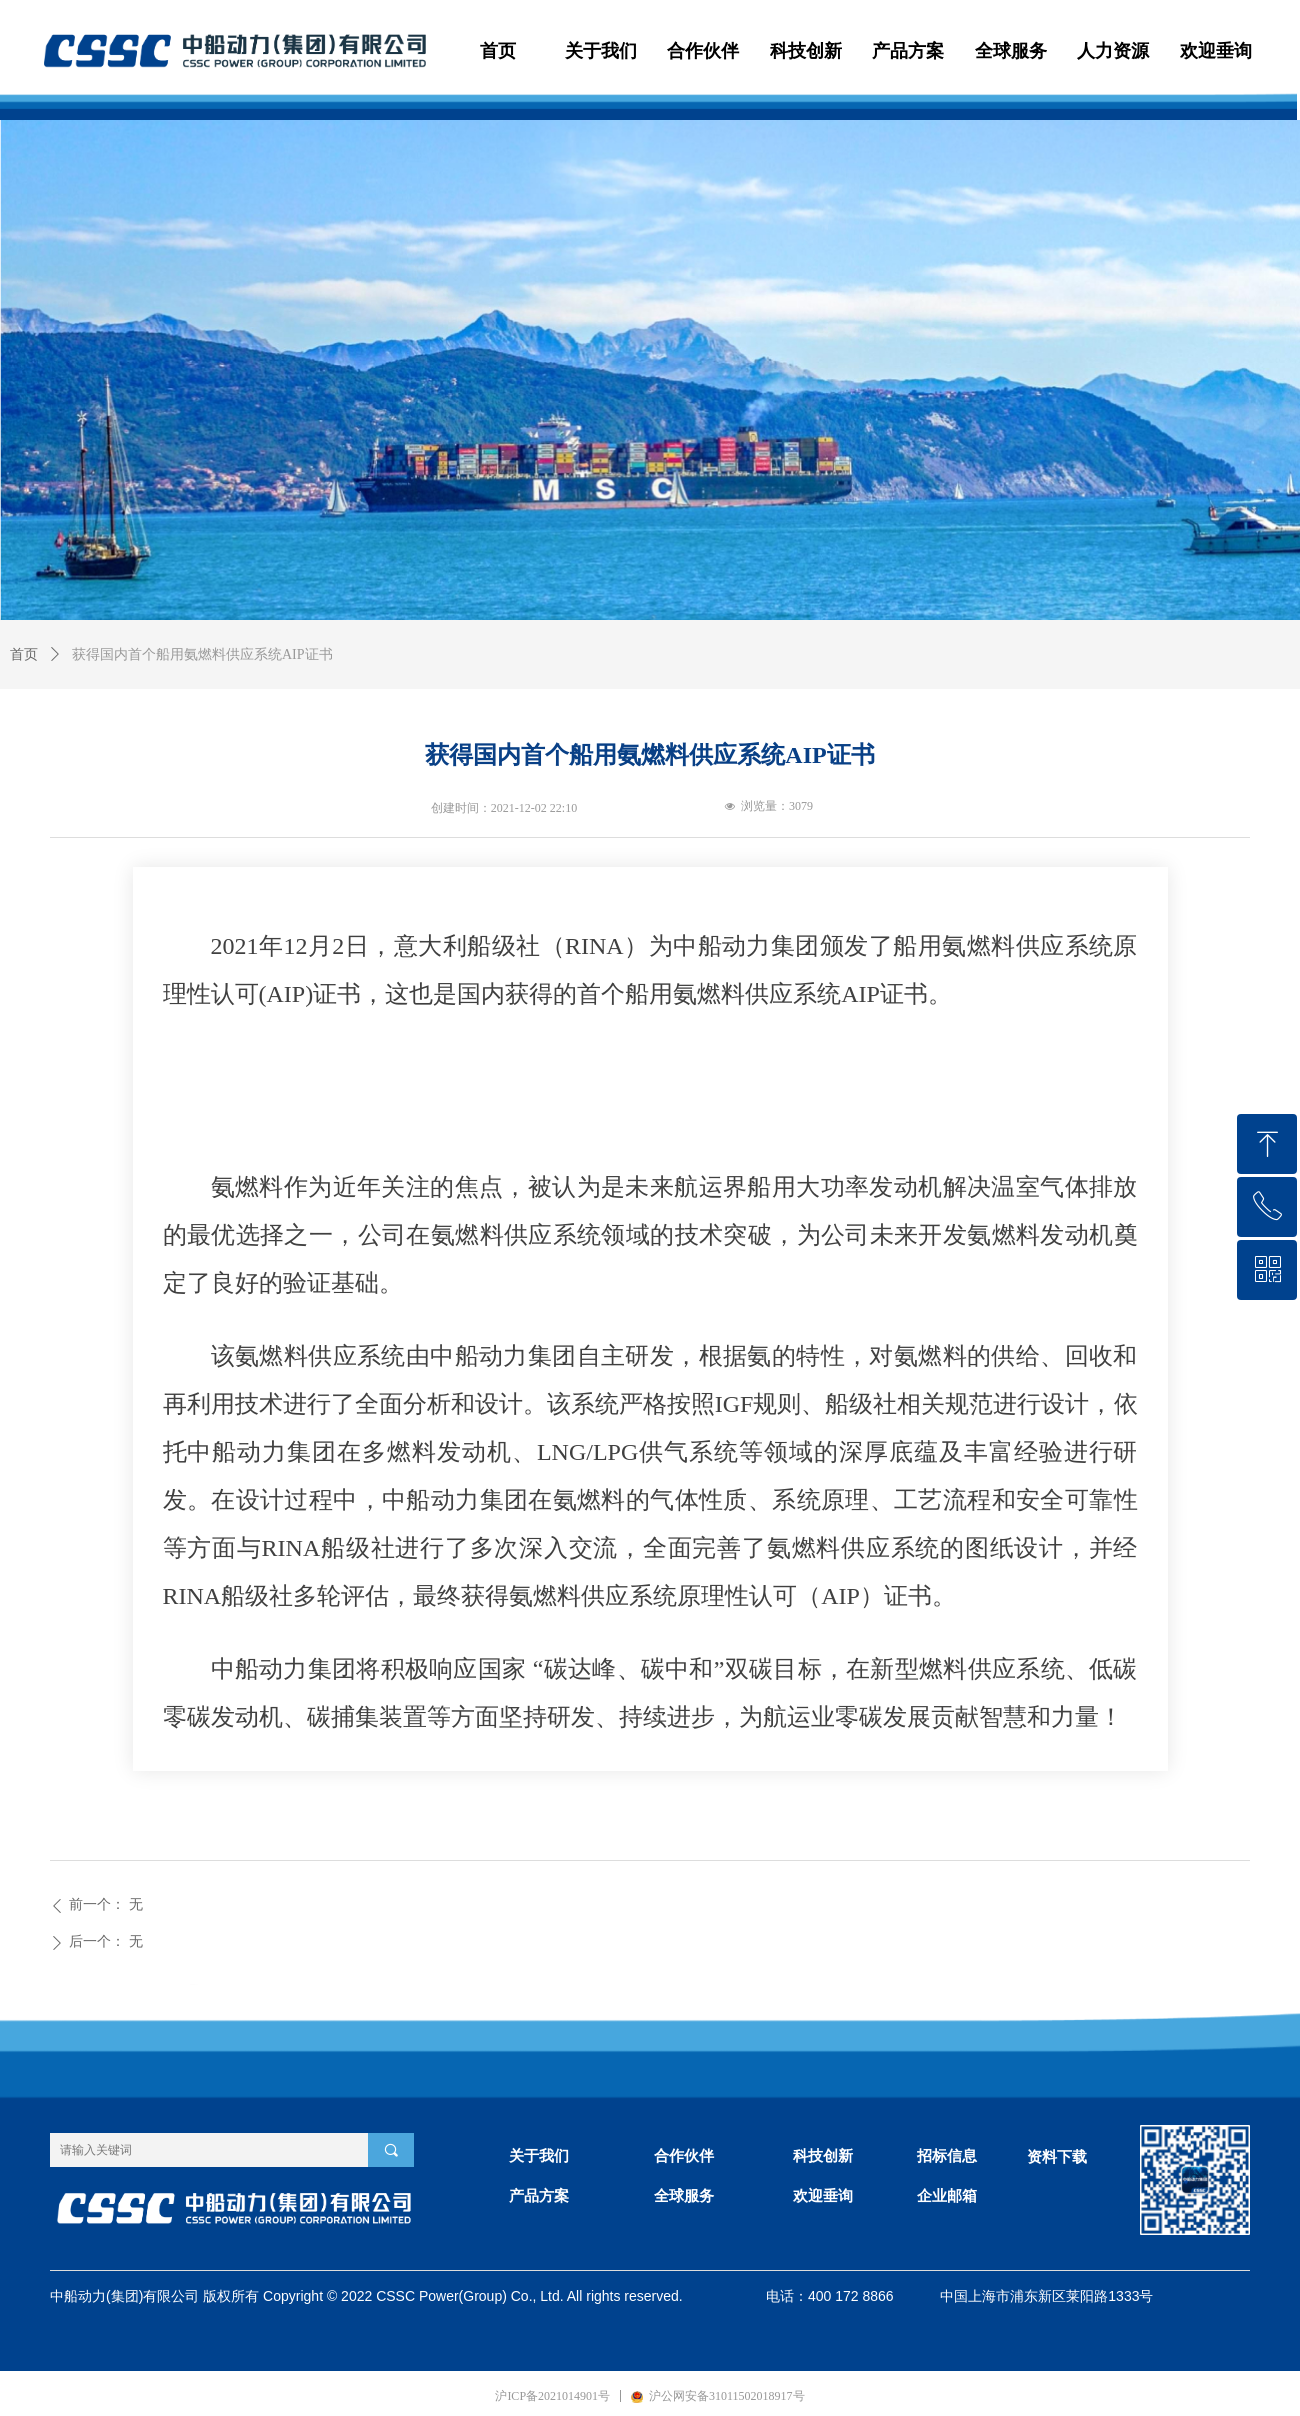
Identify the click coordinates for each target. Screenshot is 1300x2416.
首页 (24, 654)
